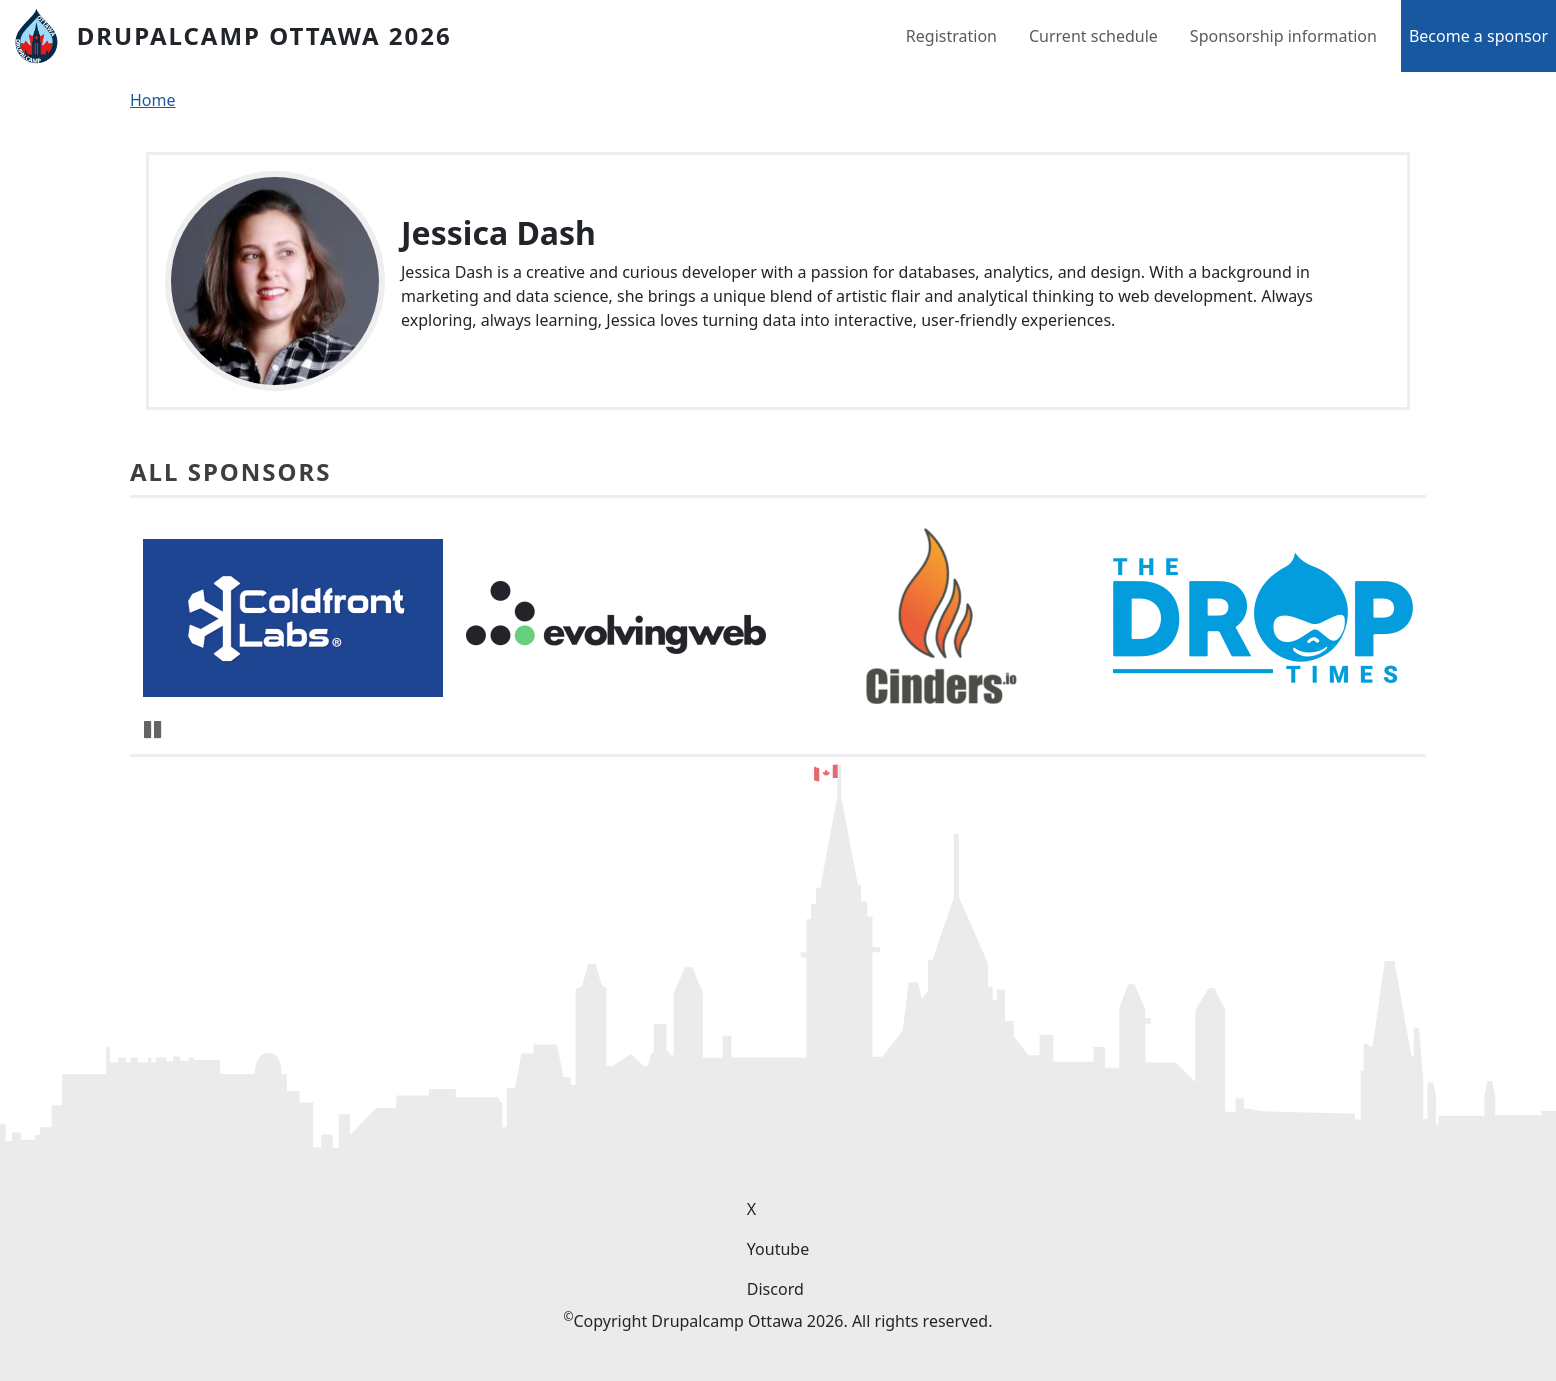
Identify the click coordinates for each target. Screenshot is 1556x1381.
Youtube (778, 1249)
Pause (154, 730)
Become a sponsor (1478, 36)
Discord (775, 1289)
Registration (951, 36)
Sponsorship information (1283, 36)
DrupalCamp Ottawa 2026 (264, 35)
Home (153, 100)
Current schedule (1093, 36)
